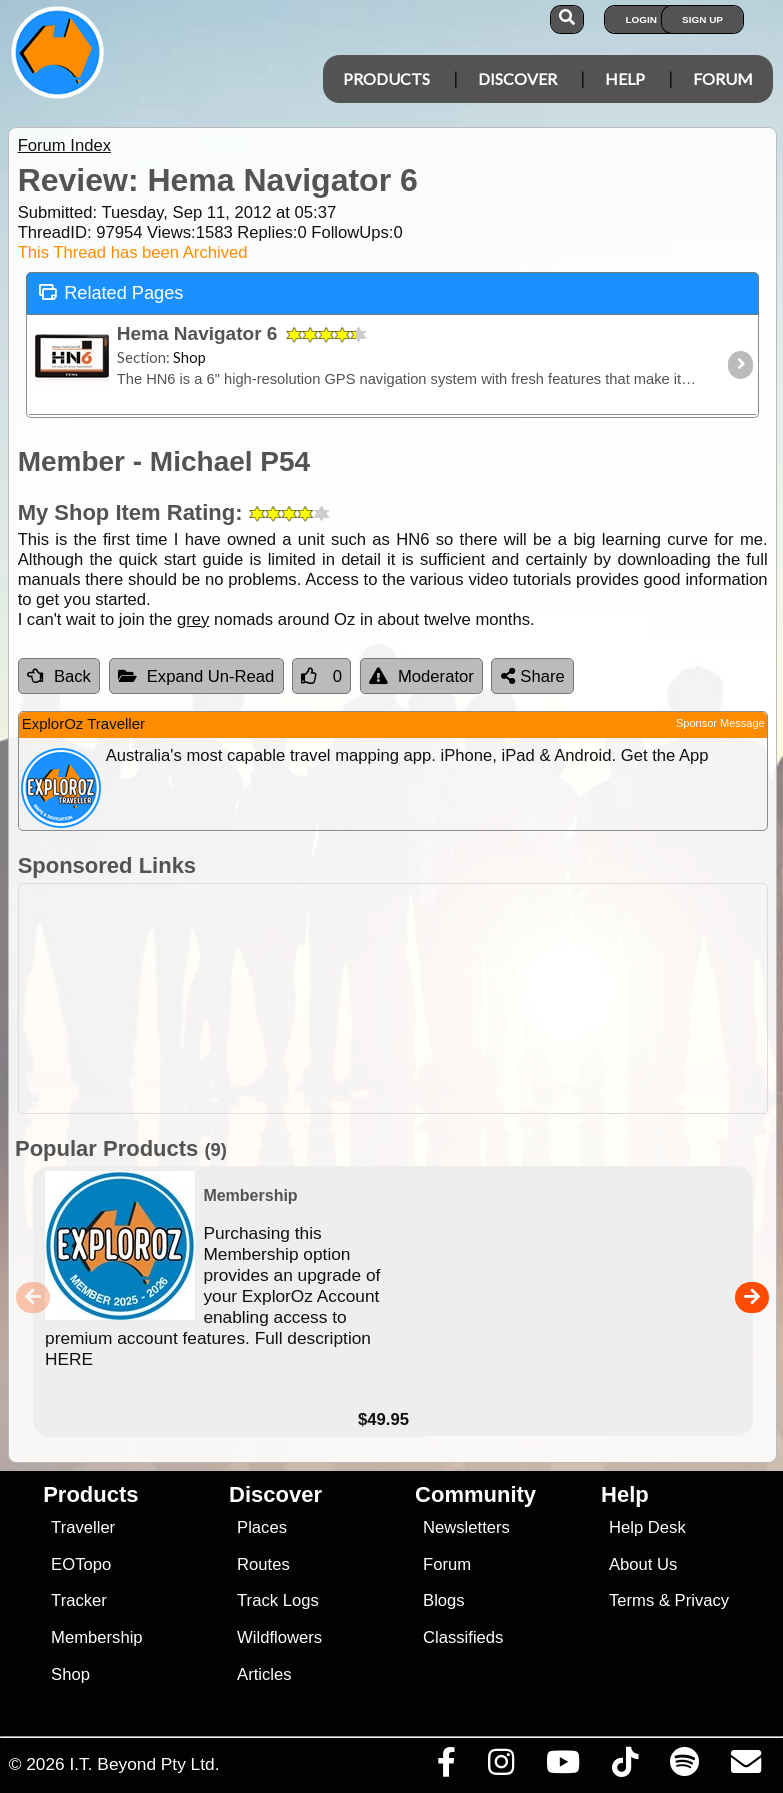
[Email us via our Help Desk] (745, 1767)
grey (193, 619)
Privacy (702, 1600)
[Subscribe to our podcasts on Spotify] (684, 1767)
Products (386, 78)
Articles (264, 1674)
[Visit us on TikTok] (624, 1767)
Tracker (79, 1600)
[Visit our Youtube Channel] (562, 1767)
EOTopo (81, 1564)
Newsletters (466, 1527)
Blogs (444, 1600)
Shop (70, 1674)
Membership (96, 1637)
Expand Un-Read (196, 676)
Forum (723, 78)
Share (533, 676)
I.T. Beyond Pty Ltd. (144, 1764)
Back (59, 676)
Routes (263, 1564)
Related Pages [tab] (111, 291)
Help (625, 78)
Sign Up (702, 19)
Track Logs (278, 1600)
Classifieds (463, 1637)
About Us (643, 1564)
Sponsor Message (720, 723)
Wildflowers (279, 1637)
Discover (517, 78)
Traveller (83, 1527)
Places (262, 1527)
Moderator (421, 676)
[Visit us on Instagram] (500, 1767)
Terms (631, 1600)
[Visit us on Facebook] (446, 1767)
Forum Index (64, 145)
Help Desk (647, 1527)
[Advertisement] (402, 998)
